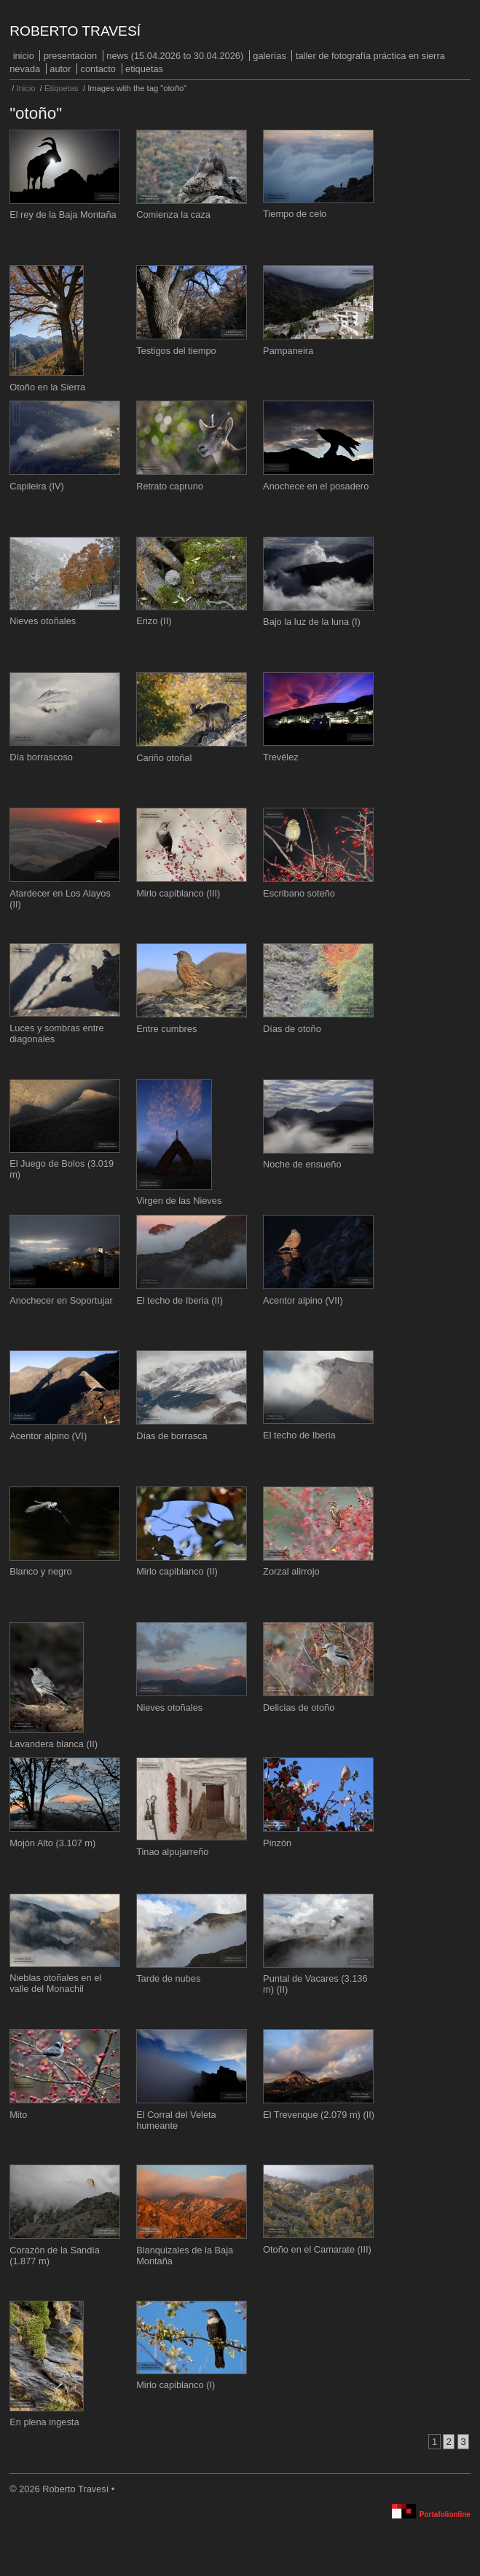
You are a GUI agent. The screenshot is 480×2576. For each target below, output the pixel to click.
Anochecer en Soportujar (61, 1300)
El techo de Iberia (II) (179, 1300)
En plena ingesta (44, 2422)
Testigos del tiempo (176, 350)
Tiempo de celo (294, 213)
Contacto (98, 68)
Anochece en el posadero (316, 486)
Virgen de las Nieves (178, 1200)
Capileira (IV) (36, 486)
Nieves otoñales (42, 620)
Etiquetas (144, 68)
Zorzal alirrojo (291, 1571)
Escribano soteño (299, 893)
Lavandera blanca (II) (53, 1743)
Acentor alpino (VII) (303, 1300)
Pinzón (277, 1843)
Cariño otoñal (164, 757)
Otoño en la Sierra (47, 387)
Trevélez (281, 757)
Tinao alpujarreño (172, 1851)
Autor (60, 68)
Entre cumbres (166, 1028)
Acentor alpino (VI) (48, 1435)
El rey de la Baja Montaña (63, 214)
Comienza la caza (173, 214)
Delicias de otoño (298, 1707)
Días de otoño (292, 1028)
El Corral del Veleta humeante (176, 2120)
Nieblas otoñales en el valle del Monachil (55, 1983)
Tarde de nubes (168, 1978)
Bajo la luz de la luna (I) (312, 621)
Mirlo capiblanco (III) (178, 893)
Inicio (23, 55)
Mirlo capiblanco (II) (177, 1571)
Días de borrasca (171, 1435)
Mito (18, 2114)
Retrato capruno (169, 486)
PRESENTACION (70, 55)
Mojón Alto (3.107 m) (52, 1843)
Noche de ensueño (302, 1164)
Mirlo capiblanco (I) (175, 2384)
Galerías (269, 55)
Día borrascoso (41, 757)
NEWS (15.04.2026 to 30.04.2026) (174, 55)
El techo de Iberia (299, 1435)
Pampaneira (288, 350)
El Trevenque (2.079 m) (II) (318, 2114)
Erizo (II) (153, 620)
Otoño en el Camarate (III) (317, 2249)
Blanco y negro (40, 1571)
